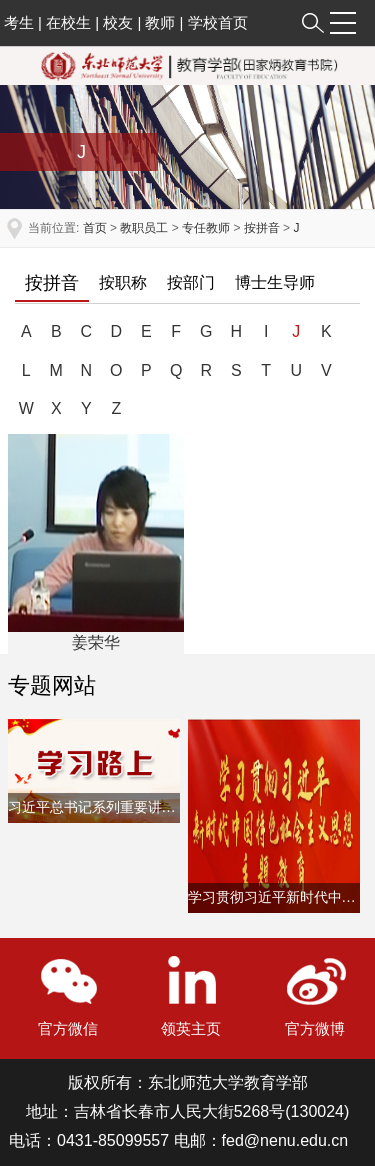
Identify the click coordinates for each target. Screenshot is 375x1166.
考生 (19, 22)
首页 (95, 228)
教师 (160, 22)
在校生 (68, 22)
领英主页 (191, 1028)
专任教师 (206, 228)
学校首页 (218, 22)
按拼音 (262, 228)
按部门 (191, 282)
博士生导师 (275, 282)
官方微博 (315, 1028)
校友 (118, 22)
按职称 (123, 282)
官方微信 (68, 1028)
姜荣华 (96, 642)
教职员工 (144, 228)
